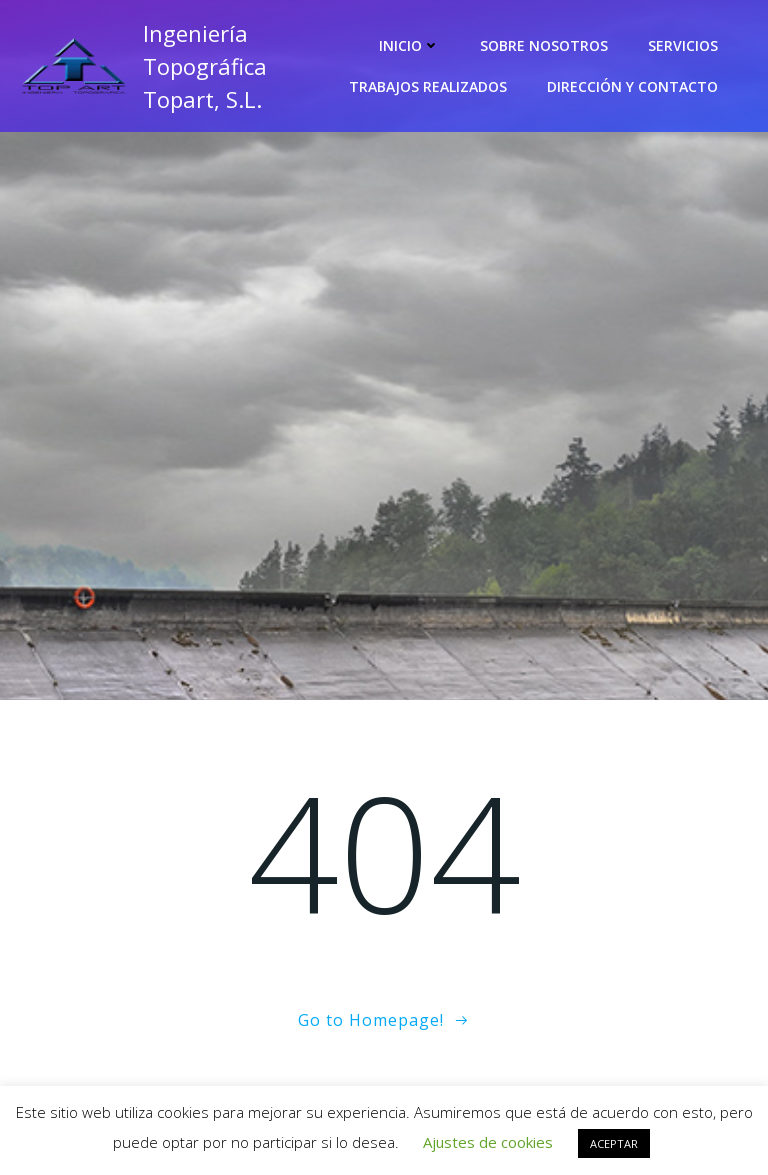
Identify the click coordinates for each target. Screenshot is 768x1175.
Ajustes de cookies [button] (488, 1142)
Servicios (683, 45)
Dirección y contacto (632, 86)
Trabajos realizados (428, 86)
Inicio (409, 45)
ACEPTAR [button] (614, 1143)
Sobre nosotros (544, 45)
